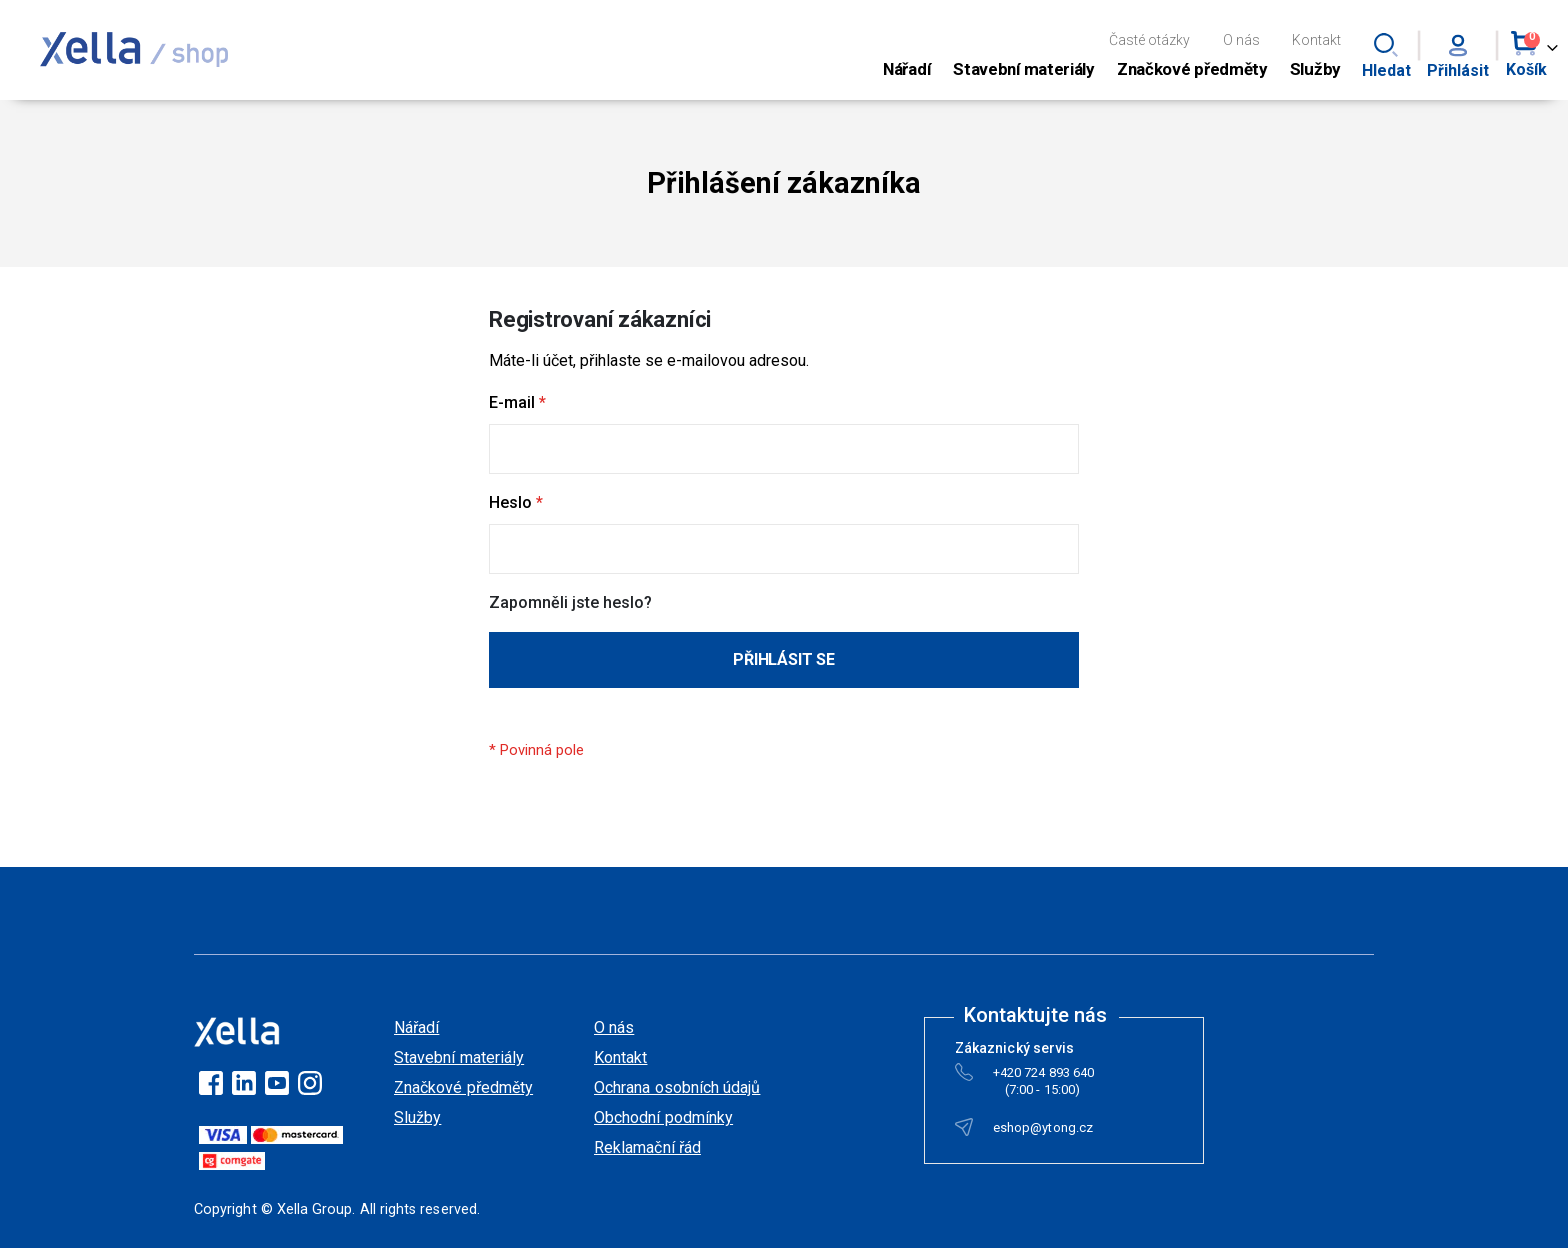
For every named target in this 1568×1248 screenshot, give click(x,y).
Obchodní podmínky (663, 1117)
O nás (1241, 40)
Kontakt (1316, 40)
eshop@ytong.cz (1043, 1131)
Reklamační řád (647, 1147)
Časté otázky (1149, 40)
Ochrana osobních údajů (677, 1087)
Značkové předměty (463, 1087)
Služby (417, 1117)
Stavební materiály (459, 1057)
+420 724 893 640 (1043, 1076)
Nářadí (416, 1027)
